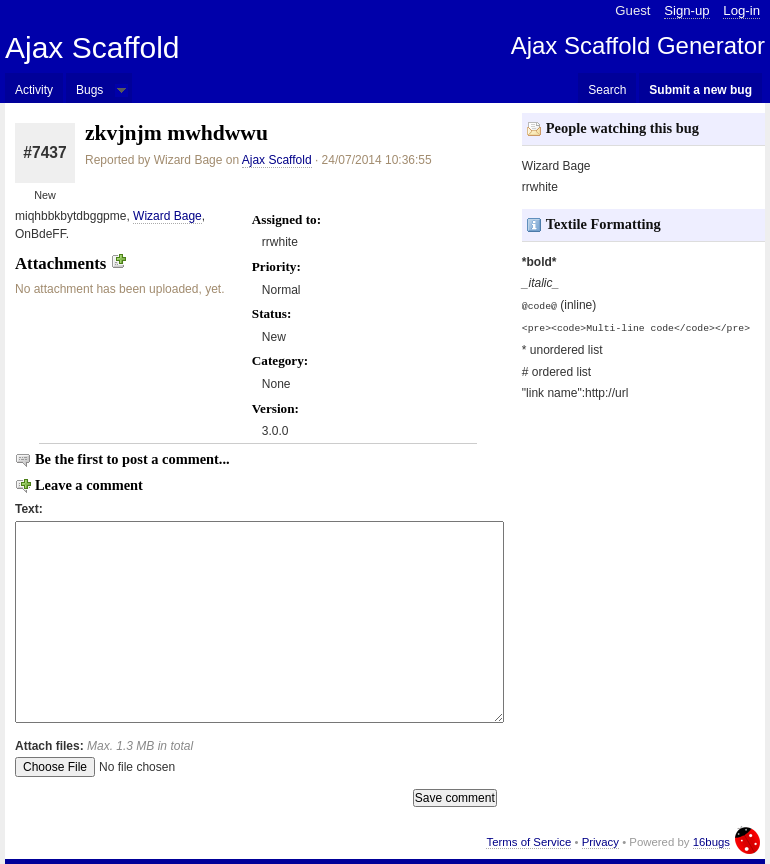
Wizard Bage (167, 216)
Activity (34, 90)
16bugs (711, 842)
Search (607, 90)
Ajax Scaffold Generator (638, 45)
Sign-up (686, 10)
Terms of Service (528, 842)
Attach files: (104, 746)
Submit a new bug (700, 90)
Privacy (600, 842)
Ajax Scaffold (92, 47)
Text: (29, 509)
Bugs (89, 90)
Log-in (741, 10)
